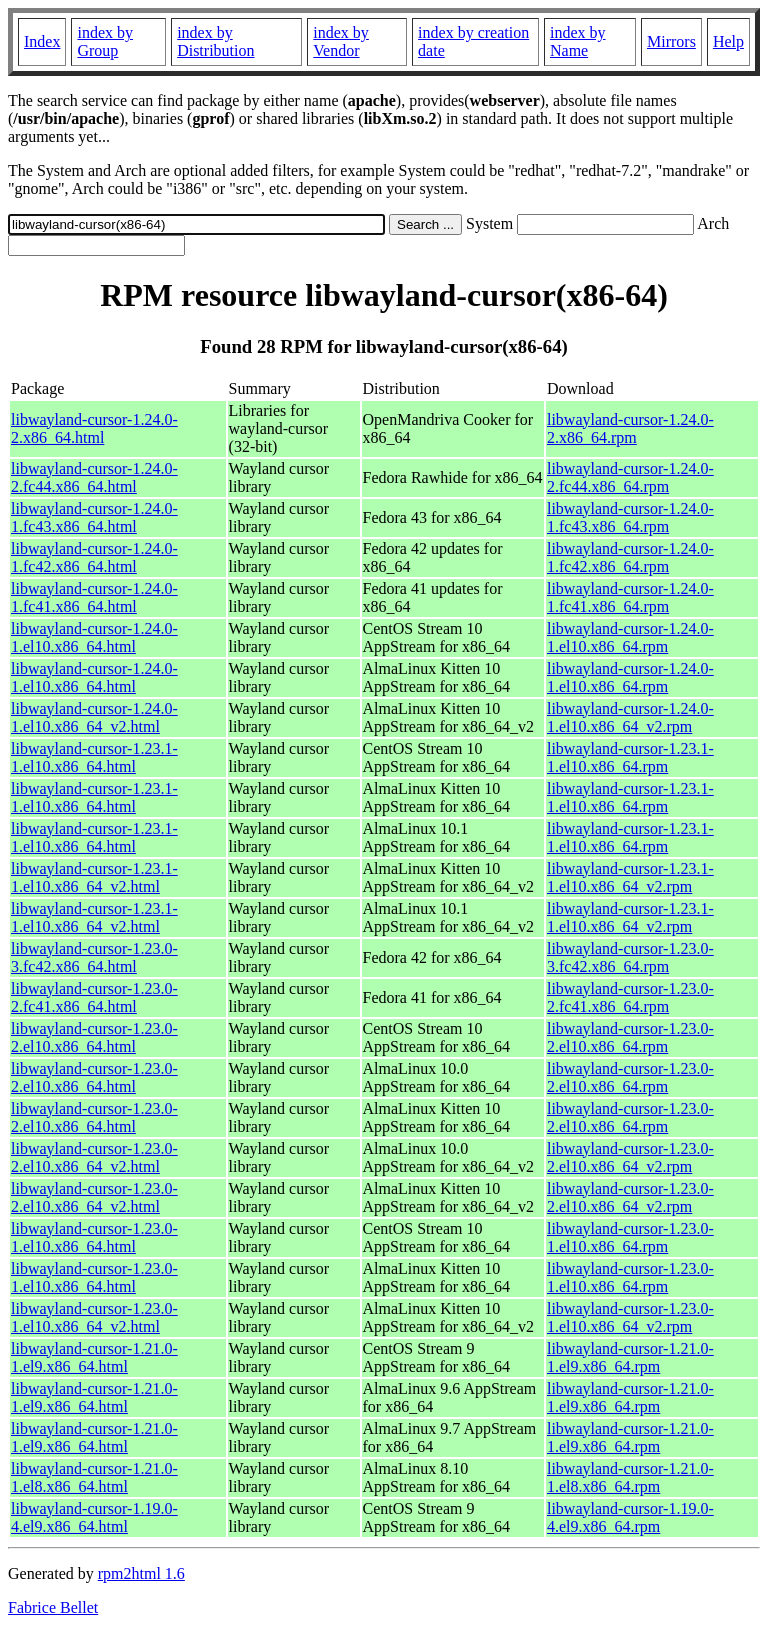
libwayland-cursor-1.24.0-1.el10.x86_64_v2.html (94, 717)
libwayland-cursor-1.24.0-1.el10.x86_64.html (94, 637)
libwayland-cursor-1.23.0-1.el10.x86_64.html (94, 1237)
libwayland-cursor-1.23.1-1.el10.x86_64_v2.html (94, 877)
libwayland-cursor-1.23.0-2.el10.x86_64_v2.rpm (630, 1157)
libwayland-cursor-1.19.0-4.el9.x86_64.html (94, 1517)
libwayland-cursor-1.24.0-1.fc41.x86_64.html (94, 597)
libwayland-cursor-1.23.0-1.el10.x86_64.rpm (630, 1237)
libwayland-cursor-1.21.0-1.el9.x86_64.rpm (630, 1357)
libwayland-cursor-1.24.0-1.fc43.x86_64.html (94, 517)
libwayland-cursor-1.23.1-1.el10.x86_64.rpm (630, 757)
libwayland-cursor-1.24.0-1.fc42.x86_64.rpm (630, 557)
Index (42, 41)
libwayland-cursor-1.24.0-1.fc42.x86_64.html (94, 557)
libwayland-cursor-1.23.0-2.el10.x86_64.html (94, 1037)
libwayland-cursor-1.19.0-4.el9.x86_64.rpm (630, 1517)
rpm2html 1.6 (141, 1573)
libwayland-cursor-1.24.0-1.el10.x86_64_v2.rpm (630, 717)
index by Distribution (215, 41)
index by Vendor (341, 41)
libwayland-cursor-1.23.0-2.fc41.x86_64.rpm (630, 997)
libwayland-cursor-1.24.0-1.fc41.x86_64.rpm (630, 597)
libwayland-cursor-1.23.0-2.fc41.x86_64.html (94, 997)
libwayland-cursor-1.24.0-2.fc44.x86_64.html (94, 477)
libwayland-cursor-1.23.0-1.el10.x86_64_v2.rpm (630, 1317)
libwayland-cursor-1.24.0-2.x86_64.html (94, 428)
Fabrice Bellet (53, 1607)
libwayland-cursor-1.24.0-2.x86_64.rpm (630, 428)
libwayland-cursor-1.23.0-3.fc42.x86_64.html (94, 957)
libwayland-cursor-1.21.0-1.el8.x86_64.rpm (630, 1477)
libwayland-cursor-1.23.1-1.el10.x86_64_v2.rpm (630, 877)
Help (728, 41)
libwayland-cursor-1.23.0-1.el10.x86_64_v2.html (94, 1317)
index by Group (105, 41)
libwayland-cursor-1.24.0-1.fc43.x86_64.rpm (630, 517)
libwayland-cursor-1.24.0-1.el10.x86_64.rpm (630, 637)
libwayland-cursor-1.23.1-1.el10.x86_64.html (94, 757)
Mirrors (671, 41)
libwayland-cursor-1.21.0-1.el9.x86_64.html (94, 1357)
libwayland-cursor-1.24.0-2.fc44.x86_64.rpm (630, 477)
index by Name (578, 41)
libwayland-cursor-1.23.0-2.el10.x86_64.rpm (630, 1037)
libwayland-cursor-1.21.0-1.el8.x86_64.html (94, 1477)
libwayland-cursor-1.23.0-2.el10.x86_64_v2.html (94, 1157)
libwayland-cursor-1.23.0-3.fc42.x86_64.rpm (630, 957)
